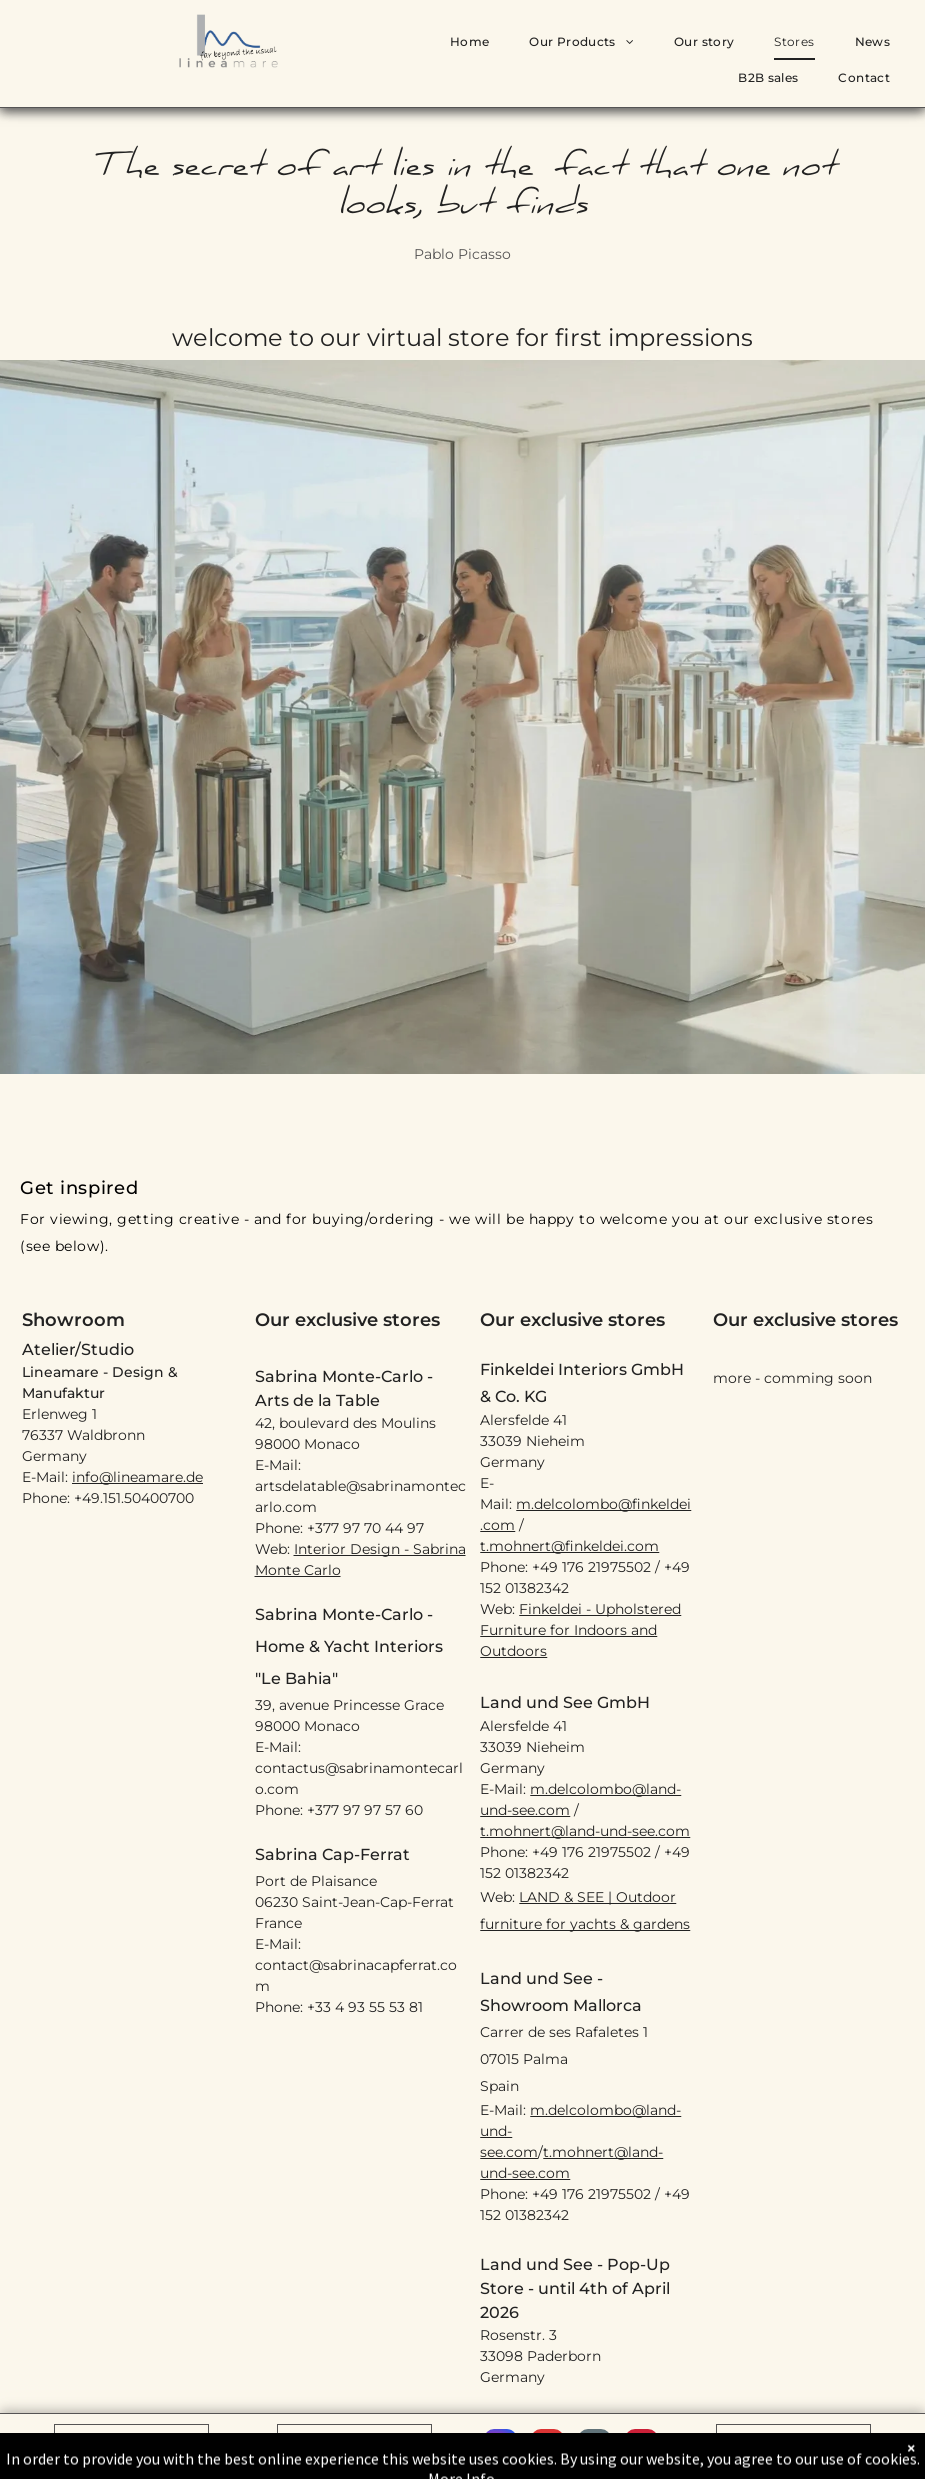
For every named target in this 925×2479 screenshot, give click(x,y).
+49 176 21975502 (591, 1567)
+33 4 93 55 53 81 (365, 2007)
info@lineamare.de (137, 1477)
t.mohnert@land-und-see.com (585, 1831)
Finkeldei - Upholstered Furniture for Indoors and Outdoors (580, 1630)
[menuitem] (469, 42)
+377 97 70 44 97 (365, 1528)
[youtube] (547, 2448)
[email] (594, 2448)
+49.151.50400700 (134, 1498)
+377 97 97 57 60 (365, 1810)
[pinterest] (641, 2448)
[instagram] (500, 2448)
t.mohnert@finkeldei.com (569, 1546)
